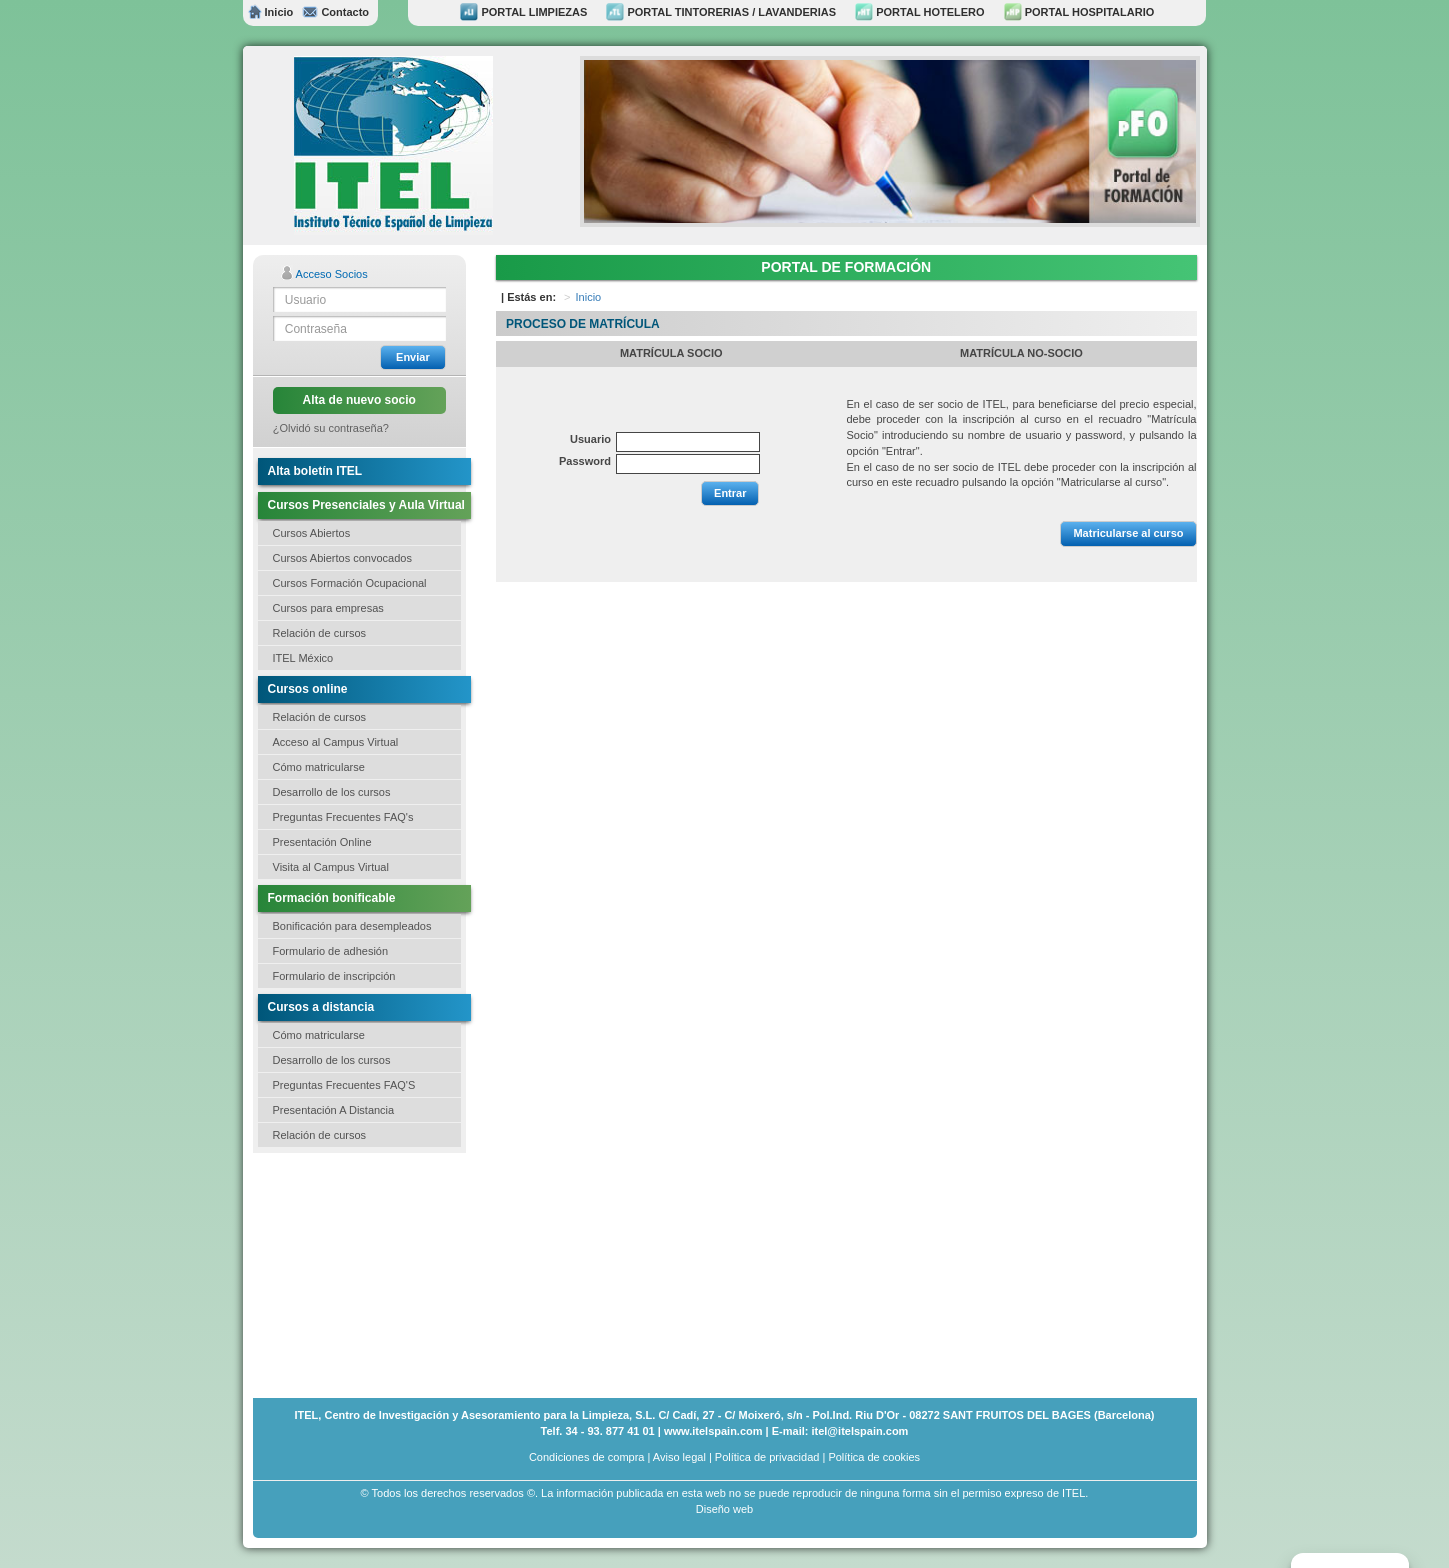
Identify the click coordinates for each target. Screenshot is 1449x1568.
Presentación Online (322, 842)
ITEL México (303, 658)
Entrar (730, 493)
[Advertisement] (353, 1273)
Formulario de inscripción (334, 976)
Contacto (335, 12)
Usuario (590, 439)
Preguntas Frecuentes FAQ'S (344, 1085)
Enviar (413, 357)
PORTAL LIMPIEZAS (523, 12)
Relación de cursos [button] (320, 633)
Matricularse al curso (1128, 533)
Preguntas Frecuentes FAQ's (343, 817)
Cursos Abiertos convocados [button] (342, 558)
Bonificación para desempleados (352, 926)
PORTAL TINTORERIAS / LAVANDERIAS (721, 12)
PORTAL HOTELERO (919, 12)
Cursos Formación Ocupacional (350, 583)
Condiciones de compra (587, 1457)
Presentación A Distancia (334, 1110)
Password (585, 461)
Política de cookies (874, 1457)
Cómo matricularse (319, 767)
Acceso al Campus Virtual (336, 742)
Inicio (271, 12)
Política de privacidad (767, 1457)
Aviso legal (679, 1457)
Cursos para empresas (328, 608)
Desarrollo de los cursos (332, 792)
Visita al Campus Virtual (331, 867)
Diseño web (724, 1509)
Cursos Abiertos (312, 533)
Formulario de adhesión (331, 951)
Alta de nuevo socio (359, 400)
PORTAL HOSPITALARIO (1079, 12)
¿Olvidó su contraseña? (331, 428)
